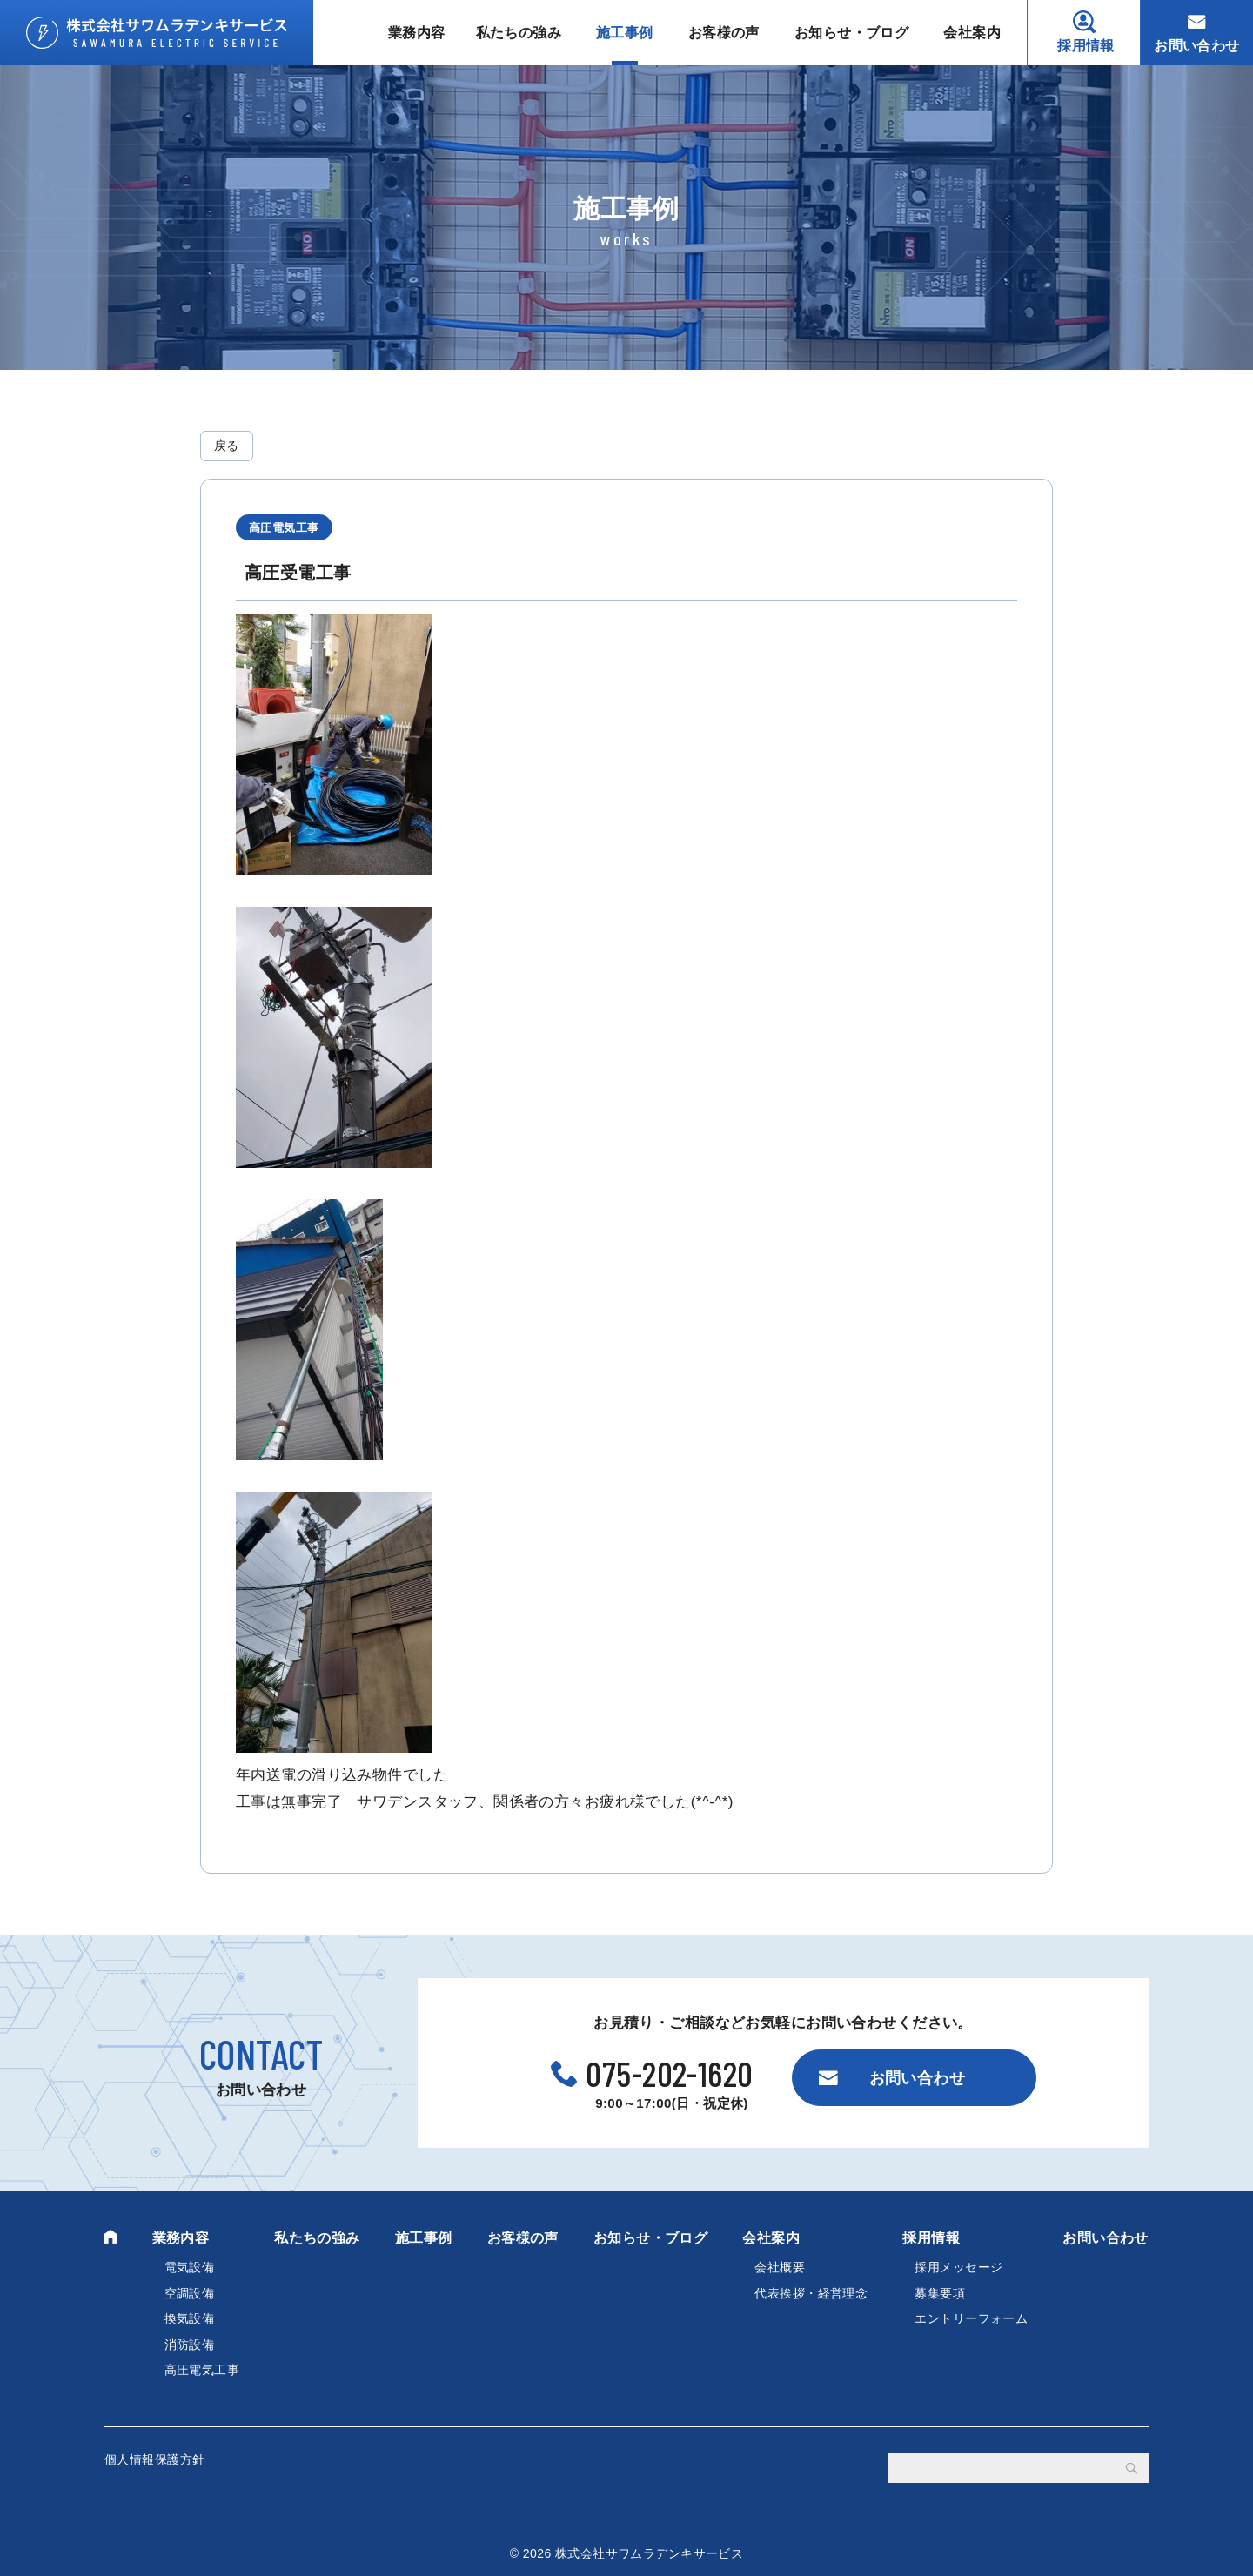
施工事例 (624, 32)
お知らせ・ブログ (851, 32)
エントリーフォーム (971, 2318)
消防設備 (189, 2344)
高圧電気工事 (202, 2370)
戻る (226, 446)
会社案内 (972, 32)
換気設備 (189, 2318)
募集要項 (940, 2293)
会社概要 (779, 2267)
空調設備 (189, 2293)
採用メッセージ (958, 2267)
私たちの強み (519, 32)
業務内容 (417, 32)
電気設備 (189, 2267)
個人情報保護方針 (154, 2459)
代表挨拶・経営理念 (811, 2293)
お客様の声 (724, 32)
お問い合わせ (1197, 45)
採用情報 (1086, 45)
